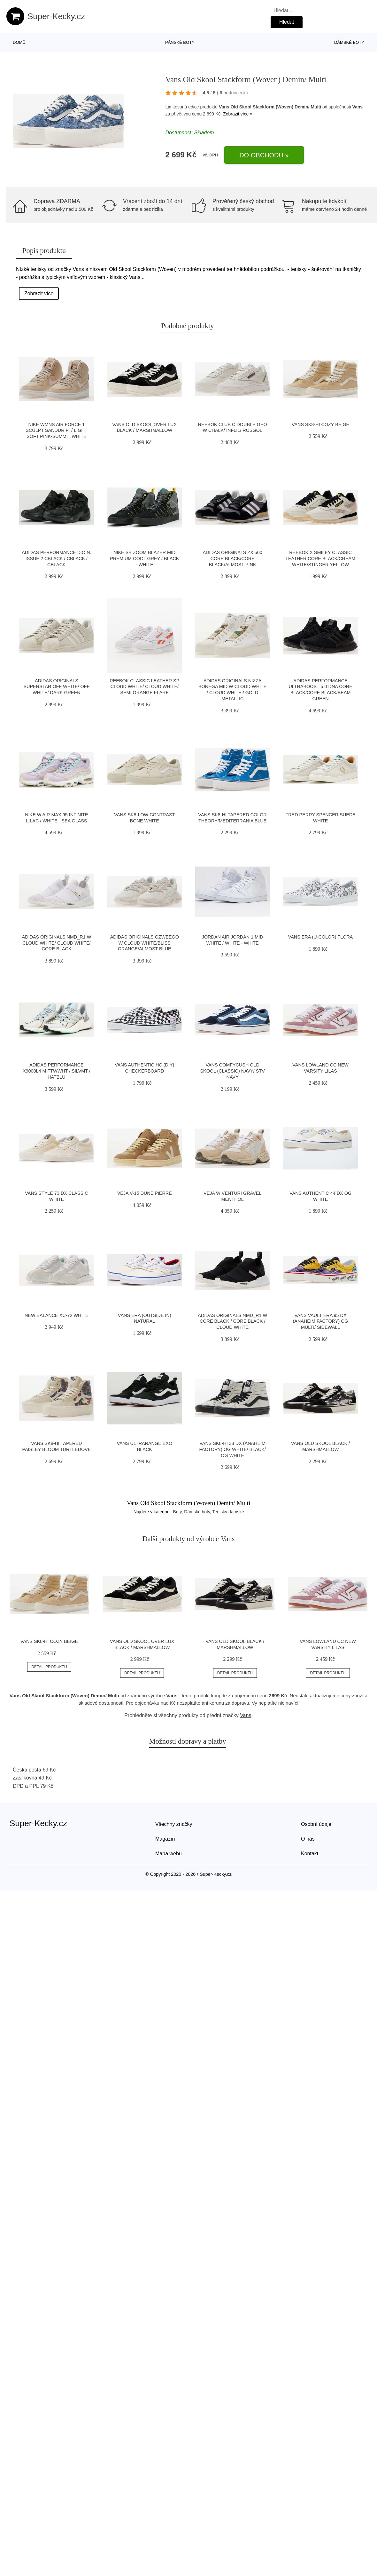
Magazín (165, 1839)
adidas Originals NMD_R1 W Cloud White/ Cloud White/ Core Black (56, 942)
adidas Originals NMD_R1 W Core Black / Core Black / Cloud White (232, 1321)
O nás (308, 1839)
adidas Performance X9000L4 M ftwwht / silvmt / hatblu (56, 1070)
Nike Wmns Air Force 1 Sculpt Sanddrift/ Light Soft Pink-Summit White (56, 430)
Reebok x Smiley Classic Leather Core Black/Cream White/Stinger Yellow (320, 558)
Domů (19, 42)
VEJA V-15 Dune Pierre (144, 1193)
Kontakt (309, 1853)
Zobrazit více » (237, 113)
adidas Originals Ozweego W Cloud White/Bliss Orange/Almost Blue (144, 942)
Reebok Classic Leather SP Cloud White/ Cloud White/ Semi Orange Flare (144, 686)
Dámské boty (349, 42)
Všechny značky (173, 1824)
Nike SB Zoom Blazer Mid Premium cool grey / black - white (144, 558)
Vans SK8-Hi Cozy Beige (320, 424)
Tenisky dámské (228, 1511)
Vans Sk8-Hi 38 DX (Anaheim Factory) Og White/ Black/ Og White (232, 1449)
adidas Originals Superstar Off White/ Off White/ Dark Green (57, 686)
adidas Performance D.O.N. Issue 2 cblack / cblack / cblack (56, 558)
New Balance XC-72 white (56, 1315)
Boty (177, 1511)
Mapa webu (168, 1853)
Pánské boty (180, 42)
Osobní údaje (316, 1824)
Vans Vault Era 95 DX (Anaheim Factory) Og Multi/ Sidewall (320, 1321)
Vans (357, 106)
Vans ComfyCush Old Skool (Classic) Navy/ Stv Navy (232, 1070)
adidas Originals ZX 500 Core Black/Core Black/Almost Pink (232, 558)
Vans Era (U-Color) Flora (320, 936)
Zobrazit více (39, 293)
